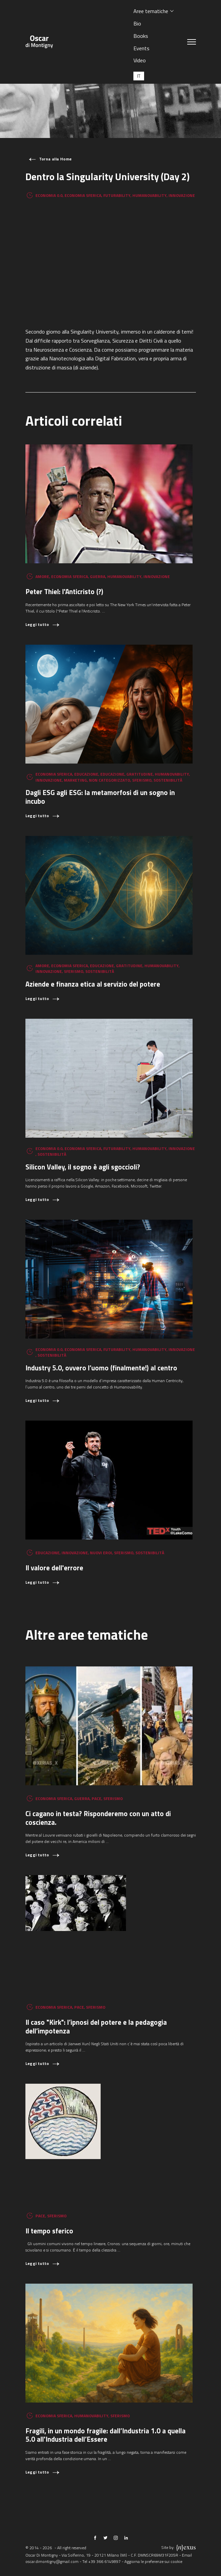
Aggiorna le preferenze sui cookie (153, 2561)
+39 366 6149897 (104, 2561)
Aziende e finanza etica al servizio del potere (92, 984)
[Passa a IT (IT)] (139, 76)
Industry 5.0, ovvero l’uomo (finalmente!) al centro (101, 1368)
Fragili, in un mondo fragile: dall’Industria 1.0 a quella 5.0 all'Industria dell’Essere (105, 2435)
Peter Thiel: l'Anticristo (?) (64, 591)
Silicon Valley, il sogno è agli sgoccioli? (82, 1167)
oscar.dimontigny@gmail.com (52, 2561)
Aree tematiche (150, 11)
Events (141, 48)
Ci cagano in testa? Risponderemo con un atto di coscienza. (98, 1818)
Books (140, 36)
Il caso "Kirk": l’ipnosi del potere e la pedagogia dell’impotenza (96, 2026)
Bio (137, 23)
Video (139, 60)
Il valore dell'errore (54, 1568)
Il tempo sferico (49, 2231)
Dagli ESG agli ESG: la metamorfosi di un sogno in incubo (100, 796)
